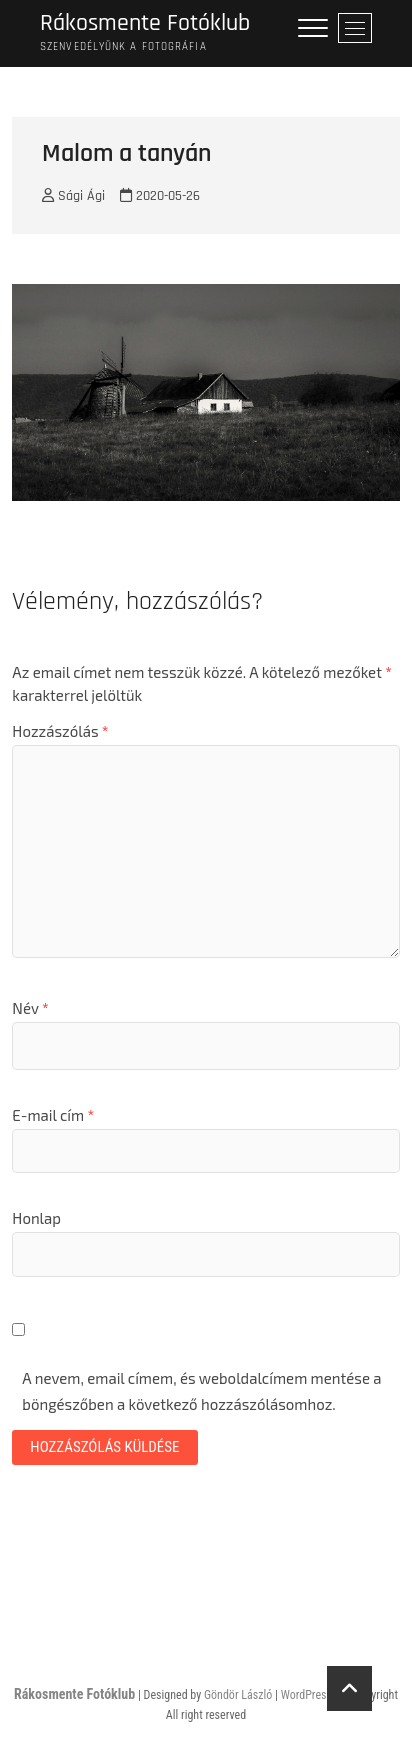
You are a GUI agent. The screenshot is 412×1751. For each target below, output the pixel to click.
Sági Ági (73, 196)
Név (30, 1008)
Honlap (36, 1218)
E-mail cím (53, 1115)
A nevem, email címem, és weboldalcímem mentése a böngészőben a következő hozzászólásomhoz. (201, 1391)
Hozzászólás (60, 731)
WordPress (306, 1695)
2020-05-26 (160, 196)
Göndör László (238, 1695)
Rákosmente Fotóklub (145, 23)
